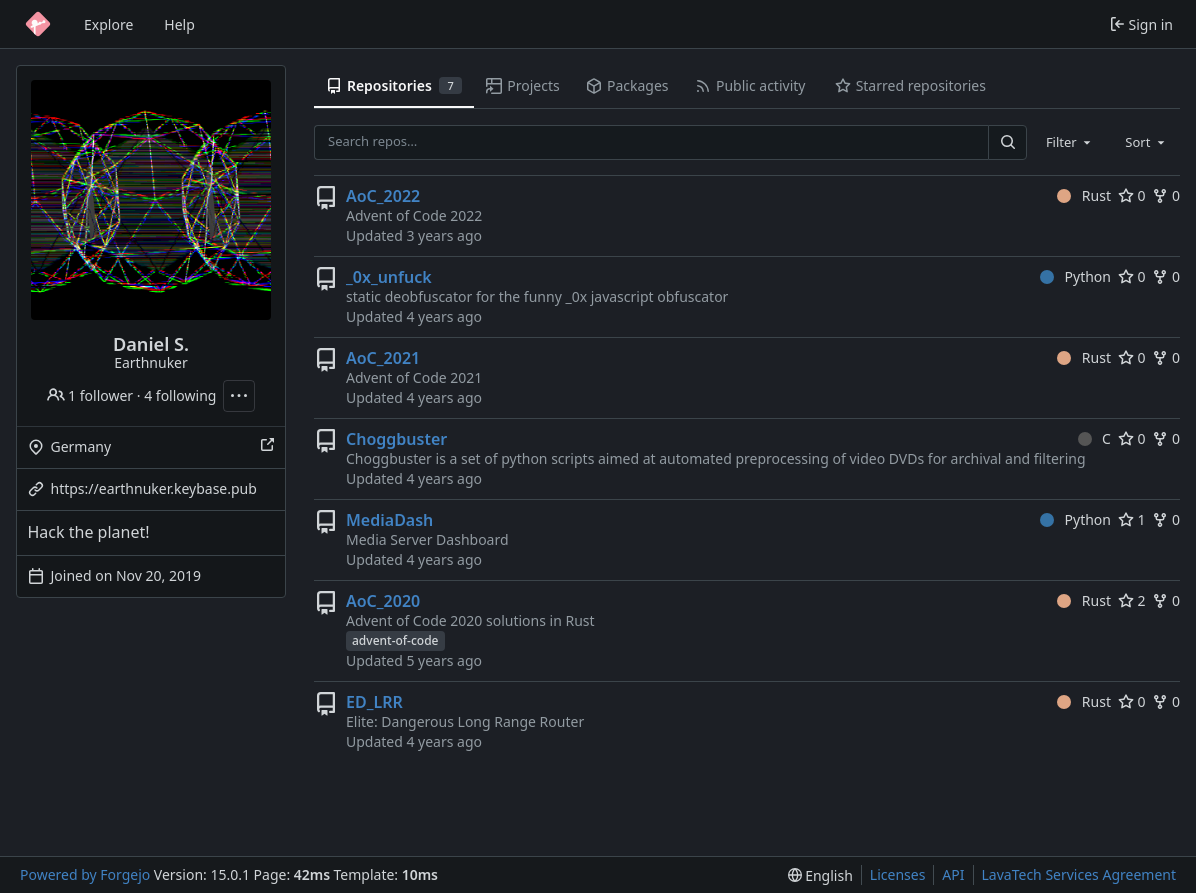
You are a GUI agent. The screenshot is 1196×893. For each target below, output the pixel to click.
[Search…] (1007, 142)
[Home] (38, 24)
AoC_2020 (383, 601)
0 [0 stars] (1132, 195)
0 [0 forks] (1166, 195)
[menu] (820, 875)
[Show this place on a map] (267, 447)
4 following (180, 395)
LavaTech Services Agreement (1079, 874)
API (953, 874)
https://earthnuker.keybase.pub (154, 488)
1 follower (90, 395)
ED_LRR (374, 702)
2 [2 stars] (1132, 600)
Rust (1084, 195)
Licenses (898, 874)
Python (1075, 276)
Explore (108, 24)
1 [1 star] (1132, 519)
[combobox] (1070, 142)
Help (179, 24)
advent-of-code (395, 640)
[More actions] (239, 396)
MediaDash (389, 520)
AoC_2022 (383, 196)
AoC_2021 (383, 358)
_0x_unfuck (389, 277)
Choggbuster (396, 439)
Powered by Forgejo (85, 874)
